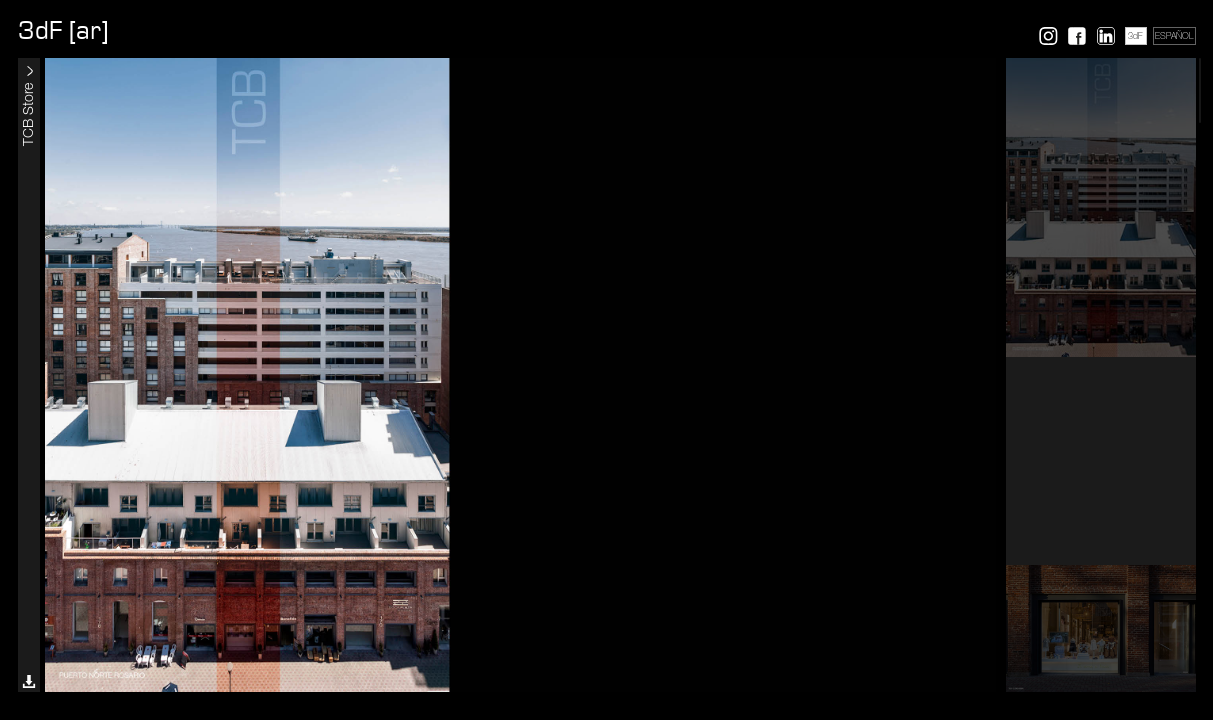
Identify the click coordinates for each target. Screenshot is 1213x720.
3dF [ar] (63, 31)
